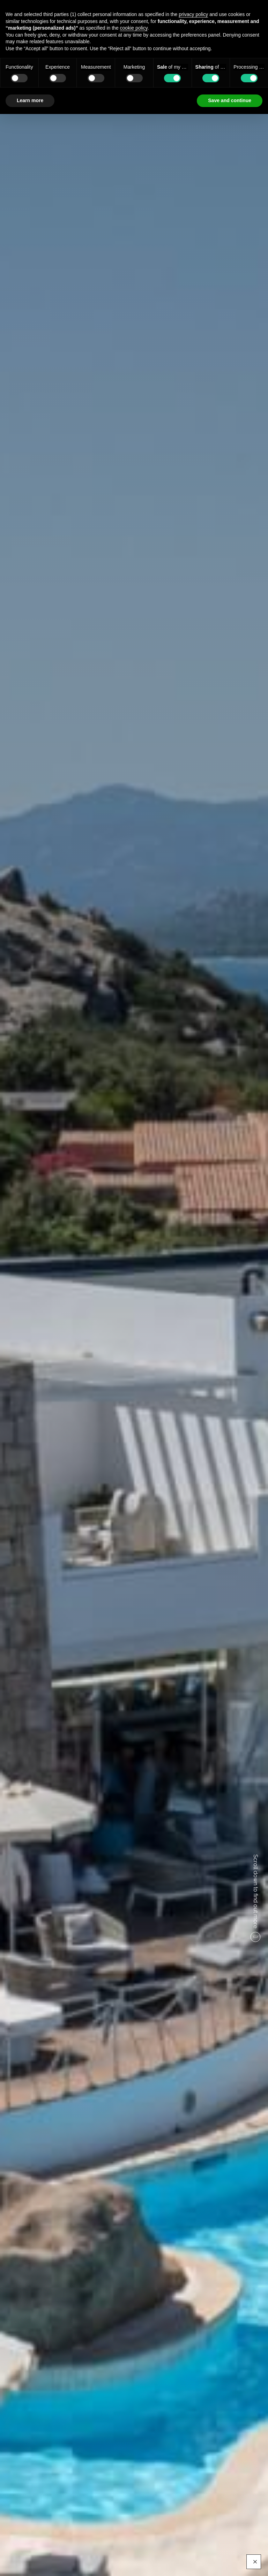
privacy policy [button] (193, 14)
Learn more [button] (30, 100)
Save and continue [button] (229, 100)
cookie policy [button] (134, 28)
